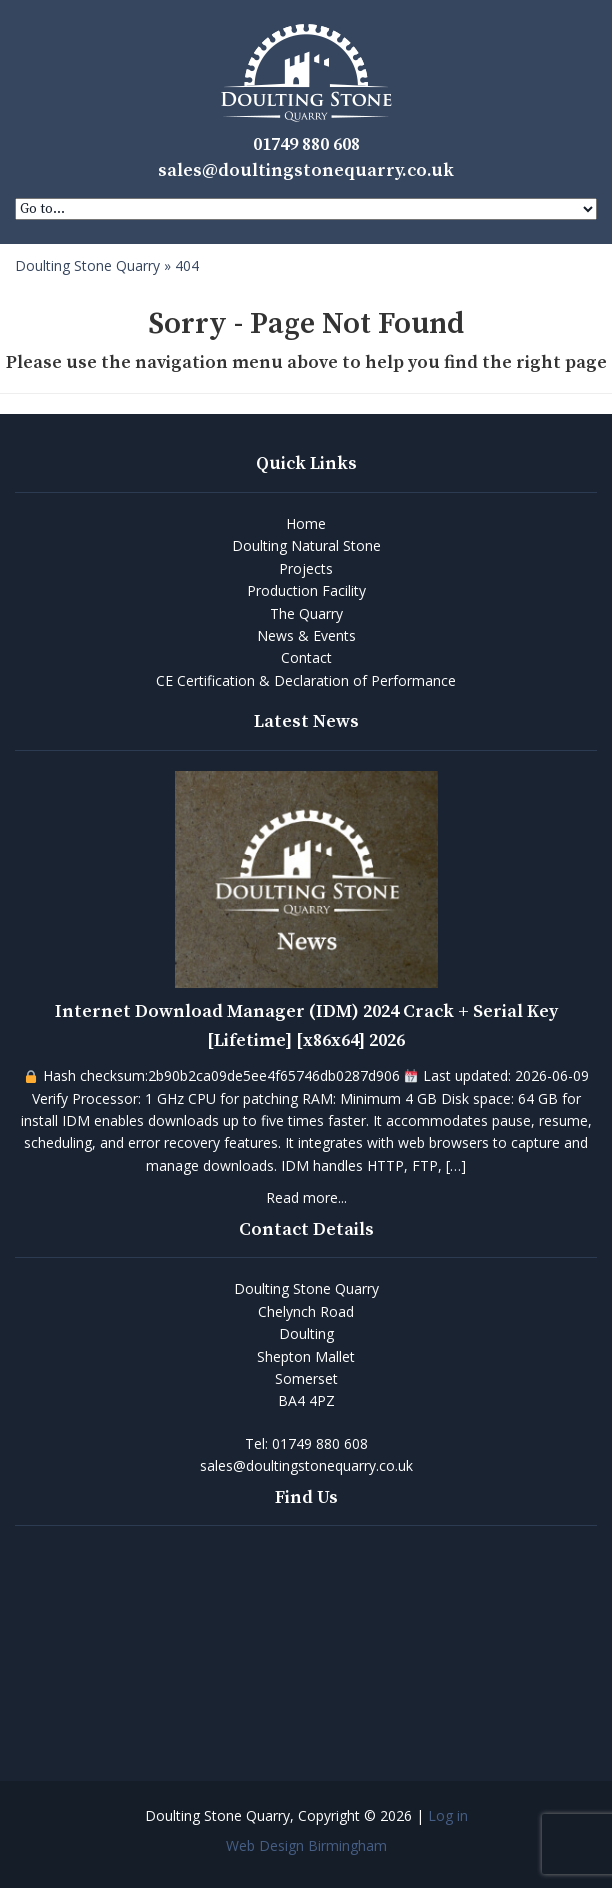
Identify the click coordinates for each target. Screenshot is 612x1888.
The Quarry (306, 613)
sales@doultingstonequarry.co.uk (306, 170)
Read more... (306, 1197)
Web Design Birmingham (306, 1845)
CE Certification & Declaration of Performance (306, 680)
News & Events (306, 635)
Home (306, 523)
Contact (306, 657)
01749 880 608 (306, 144)
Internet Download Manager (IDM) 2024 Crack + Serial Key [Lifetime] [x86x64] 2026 (306, 1026)
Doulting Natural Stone (306, 545)
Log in (448, 1815)
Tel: (306, 1443)
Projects (306, 568)
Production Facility (306, 590)
